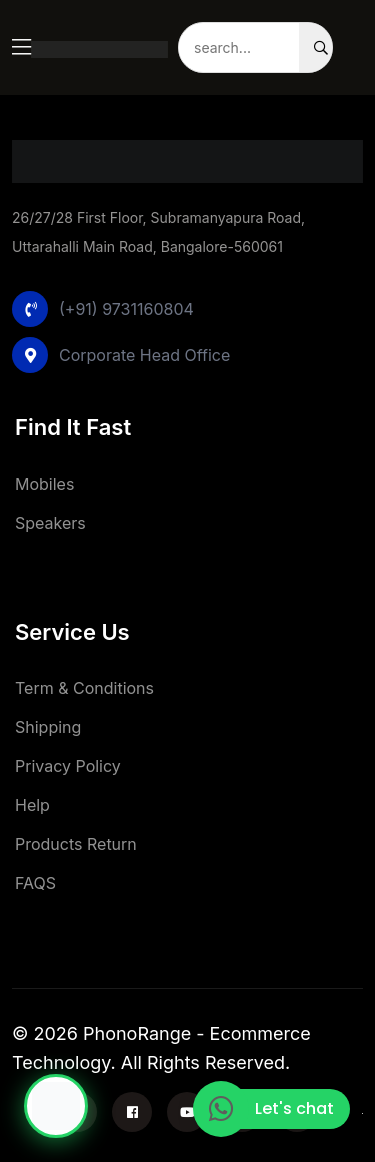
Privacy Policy (68, 766)
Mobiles (44, 484)
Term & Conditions (84, 688)
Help (32, 805)
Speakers (50, 523)
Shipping (48, 727)
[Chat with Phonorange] (56, 1106)
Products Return (76, 844)
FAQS (35, 883)
